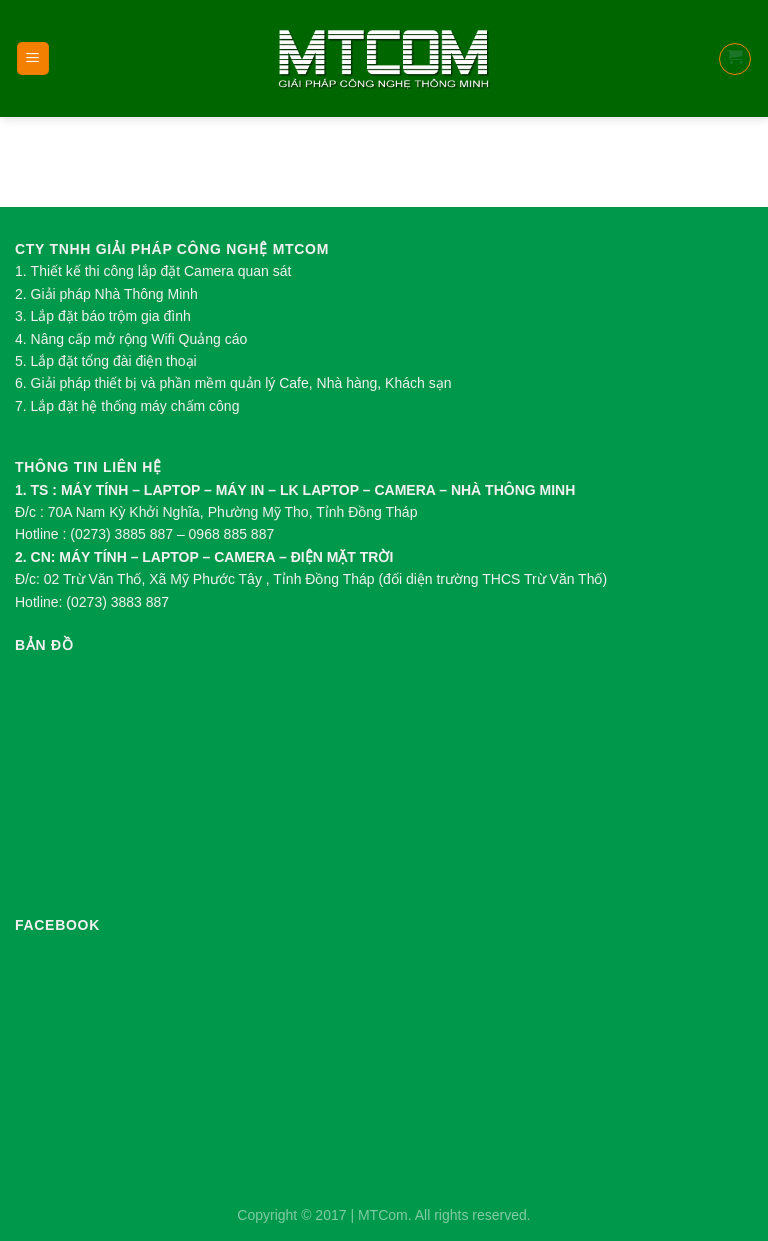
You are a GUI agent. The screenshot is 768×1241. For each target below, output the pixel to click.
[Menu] (33, 58)
